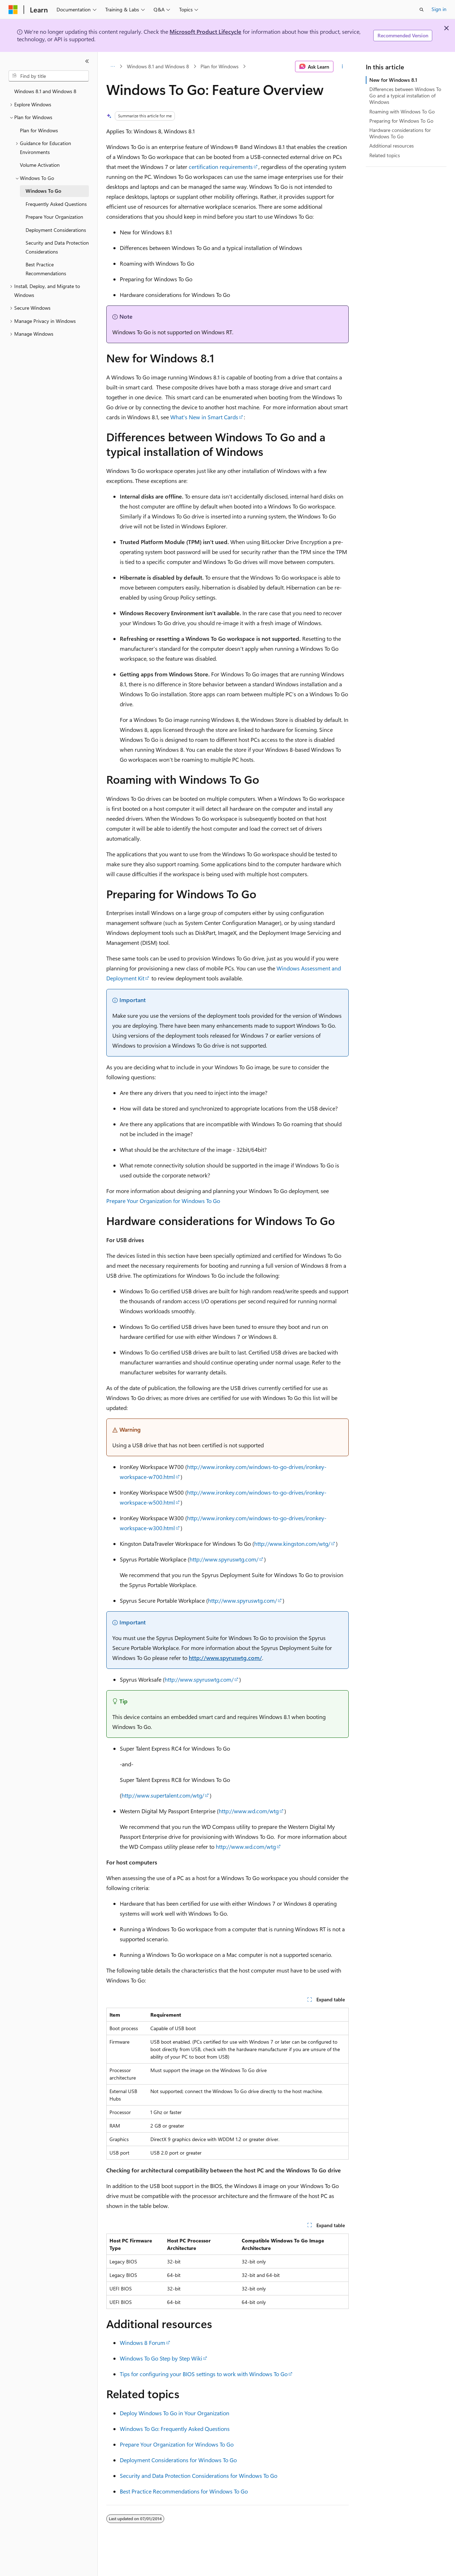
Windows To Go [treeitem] (43, 190)
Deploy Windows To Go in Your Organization (174, 2413)
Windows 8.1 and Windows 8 (158, 66)
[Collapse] (87, 61)
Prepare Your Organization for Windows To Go (163, 1200)
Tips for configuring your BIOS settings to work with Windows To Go (204, 2374)
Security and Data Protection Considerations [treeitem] (57, 247)
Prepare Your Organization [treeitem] (54, 216)
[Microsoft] (13, 9)
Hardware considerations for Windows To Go (400, 133)
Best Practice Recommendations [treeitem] (46, 269)
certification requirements (221, 166)
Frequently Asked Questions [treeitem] (56, 204)
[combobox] (49, 76)
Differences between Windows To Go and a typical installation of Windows (405, 95)
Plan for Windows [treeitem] (39, 130)
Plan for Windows (219, 66)
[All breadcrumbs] (112, 66)
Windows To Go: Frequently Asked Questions (175, 2428)
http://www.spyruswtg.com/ (223, 1559)
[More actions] (342, 66)
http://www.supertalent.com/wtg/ (163, 1795)
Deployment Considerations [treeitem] (56, 230)
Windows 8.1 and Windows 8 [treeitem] (45, 91)
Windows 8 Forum (142, 2342)
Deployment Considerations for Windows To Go (178, 2460)
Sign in (439, 9)
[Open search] (421, 9)
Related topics (384, 155)
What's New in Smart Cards (204, 417)
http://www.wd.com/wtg (249, 1811)
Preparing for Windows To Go (401, 120)
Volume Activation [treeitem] (40, 164)
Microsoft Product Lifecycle (205, 31)
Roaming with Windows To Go (402, 111)
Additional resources (391, 145)
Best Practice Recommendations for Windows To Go (184, 2491)
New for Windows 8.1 (393, 79)
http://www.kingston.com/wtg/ (292, 1543)
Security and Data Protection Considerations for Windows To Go (198, 2475)
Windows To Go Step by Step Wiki (161, 2358)
